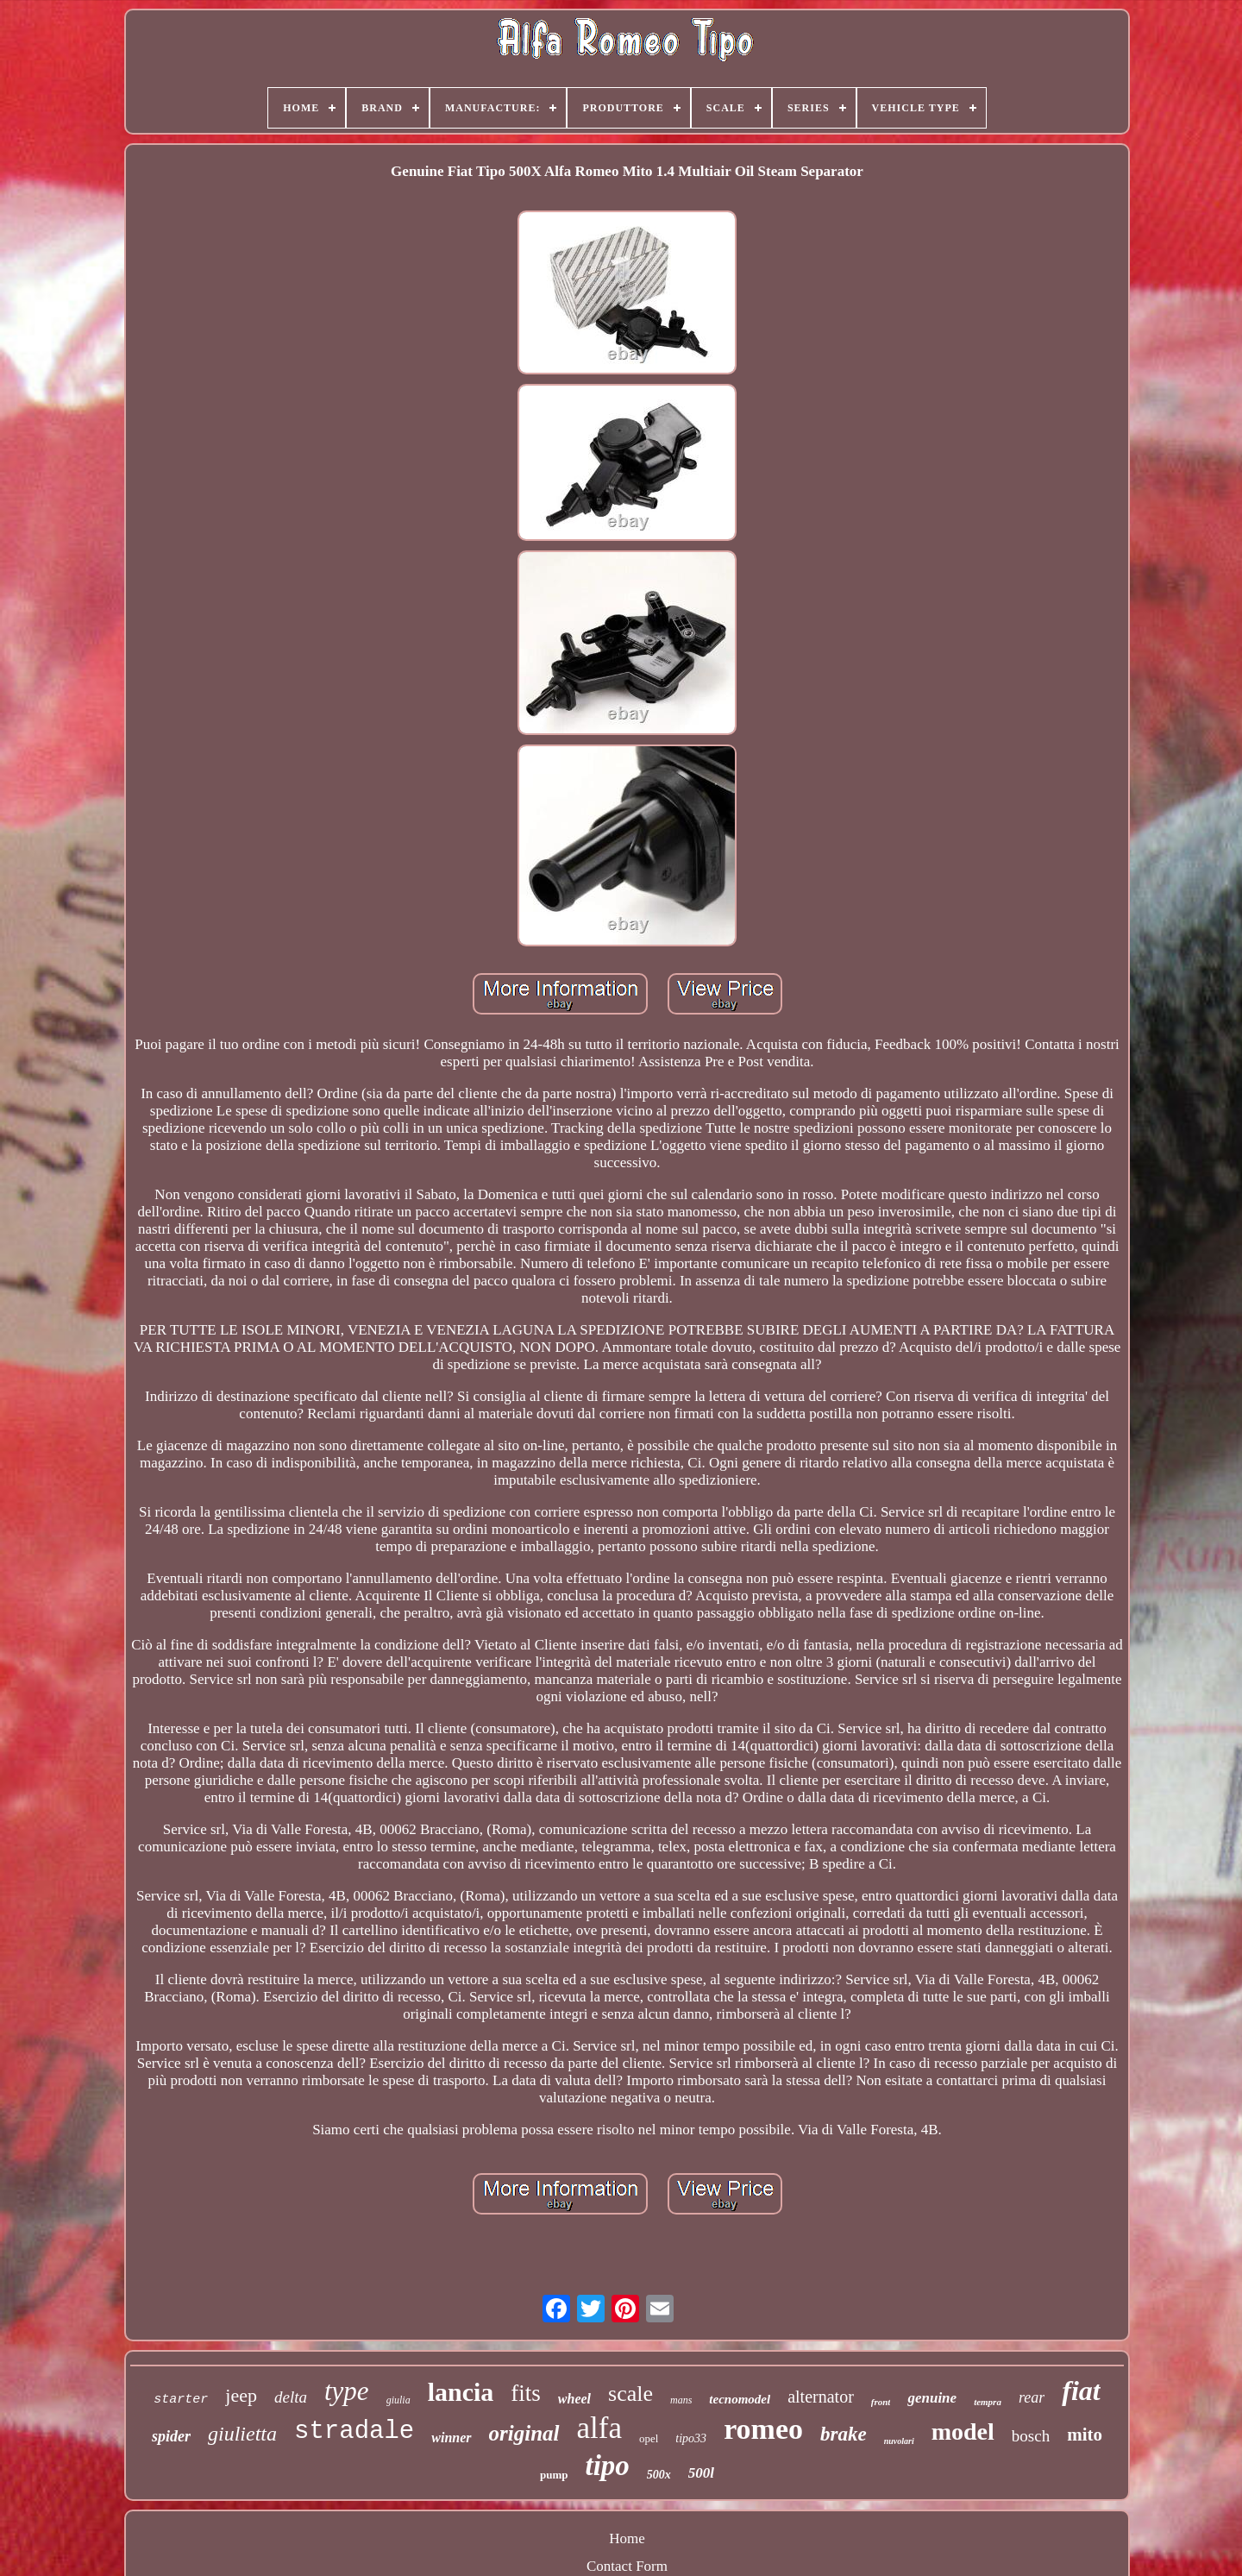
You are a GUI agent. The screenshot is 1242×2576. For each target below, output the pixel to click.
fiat (1081, 2390)
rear (1031, 2397)
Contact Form (627, 2566)
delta (290, 2397)
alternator (820, 2396)
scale (630, 2393)
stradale (354, 2431)
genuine (932, 2398)
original (524, 2433)
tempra (987, 2402)
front (881, 2402)
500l (701, 2473)
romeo (763, 2429)
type (346, 2391)
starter (181, 2399)
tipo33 (690, 2438)
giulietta (242, 2433)
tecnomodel (739, 2399)
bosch (1031, 2436)
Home (627, 2538)
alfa (599, 2428)
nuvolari (899, 2441)
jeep (241, 2395)
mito (1084, 2434)
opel (648, 2438)
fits (526, 2393)
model (963, 2431)
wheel (574, 2398)
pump (554, 2474)
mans (681, 2400)
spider (171, 2436)
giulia (398, 2400)
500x (659, 2474)
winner (451, 2437)
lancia (461, 2392)
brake (843, 2434)
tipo (607, 2465)
